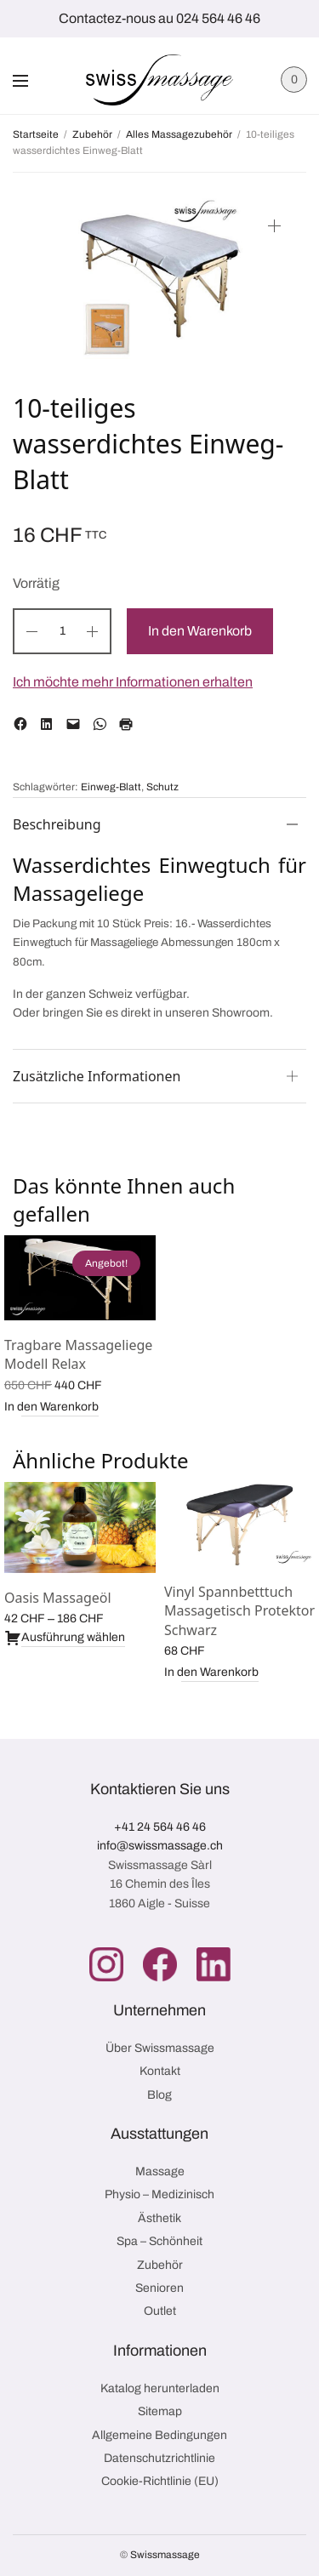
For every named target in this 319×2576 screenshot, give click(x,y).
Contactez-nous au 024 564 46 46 (159, 18)
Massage (160, 2171)
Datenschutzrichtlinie (159, 2458)
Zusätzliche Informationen (96, 1076)
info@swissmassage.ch (160, 1845)
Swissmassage (165, 2555)
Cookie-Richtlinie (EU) (160, 2481)
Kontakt (160, 2071)
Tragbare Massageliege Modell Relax (78, 1354)
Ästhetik (159, 2218)
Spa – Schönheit (159, 2241)
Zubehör (92, 134)
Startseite (36, 134)
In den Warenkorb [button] (51, 1406)
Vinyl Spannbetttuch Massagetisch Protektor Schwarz (239, 1610)
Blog (159, 2095)
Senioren (159, 2288)
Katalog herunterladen (159, 2388)
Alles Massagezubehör (179, 134)
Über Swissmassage (159, 2048)
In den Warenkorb (200, 631)
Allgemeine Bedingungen (159, 2435)
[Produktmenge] (62, 631)
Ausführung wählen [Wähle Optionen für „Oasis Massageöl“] (64, 1637)
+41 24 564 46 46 (160, 1827)
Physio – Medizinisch (159, 2194)
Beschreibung (57, 824)
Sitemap (160, 2411)
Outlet (160, 2311)
